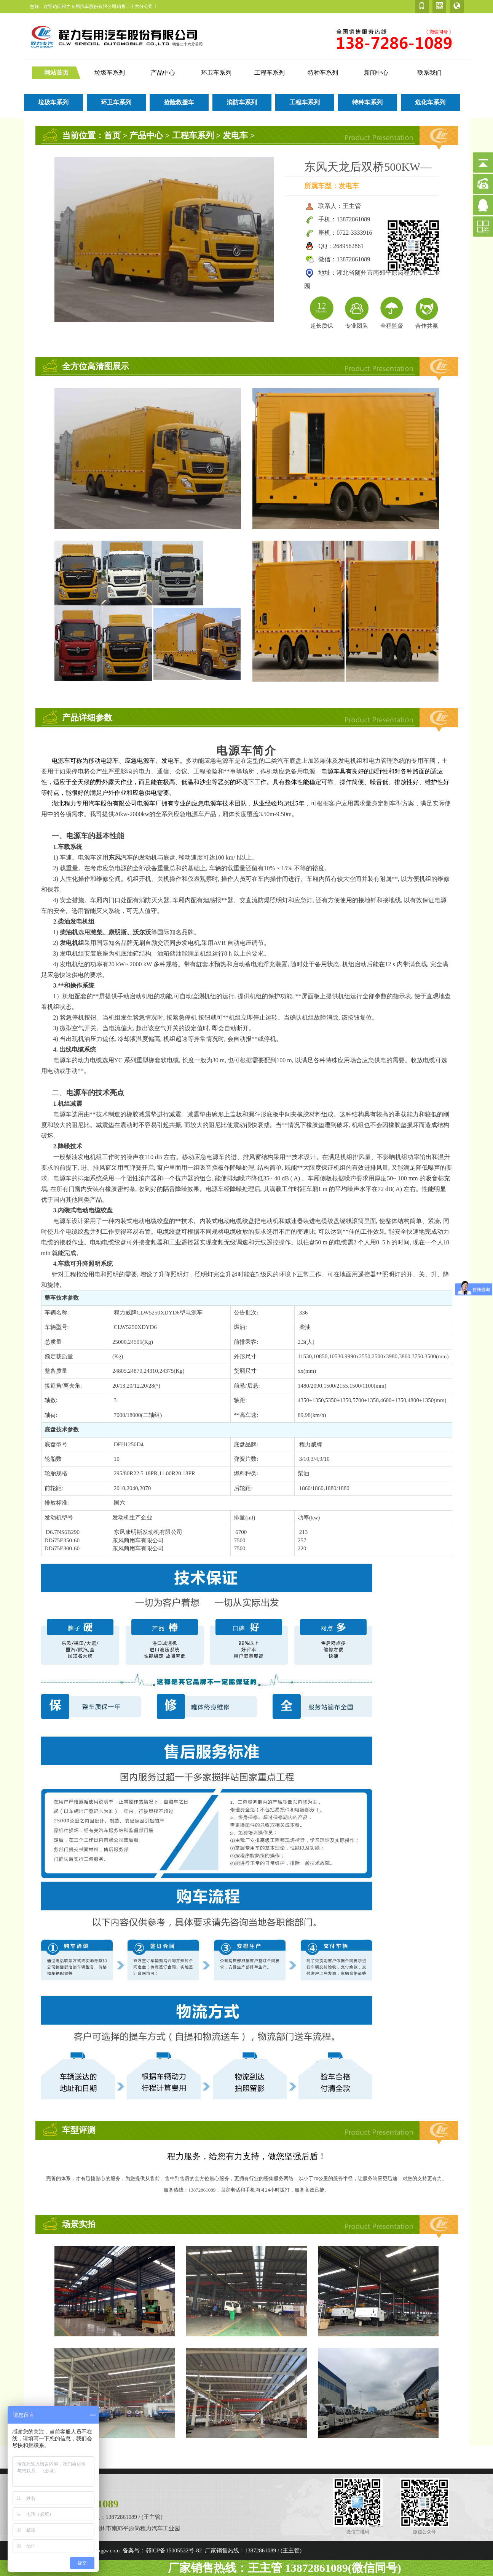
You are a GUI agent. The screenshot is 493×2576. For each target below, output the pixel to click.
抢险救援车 (179, 102)
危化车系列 (430, 102)
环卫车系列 (216, 72)
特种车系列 (323, 72)
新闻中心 (376, 72)
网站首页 (56, 72)
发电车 (235, 135)
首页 (112, 135)
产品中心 (163, 72)
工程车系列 (269, 72)
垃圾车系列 (109, 72)
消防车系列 (242, 102)
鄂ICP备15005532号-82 (173, 2550)
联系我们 (429, 72)
